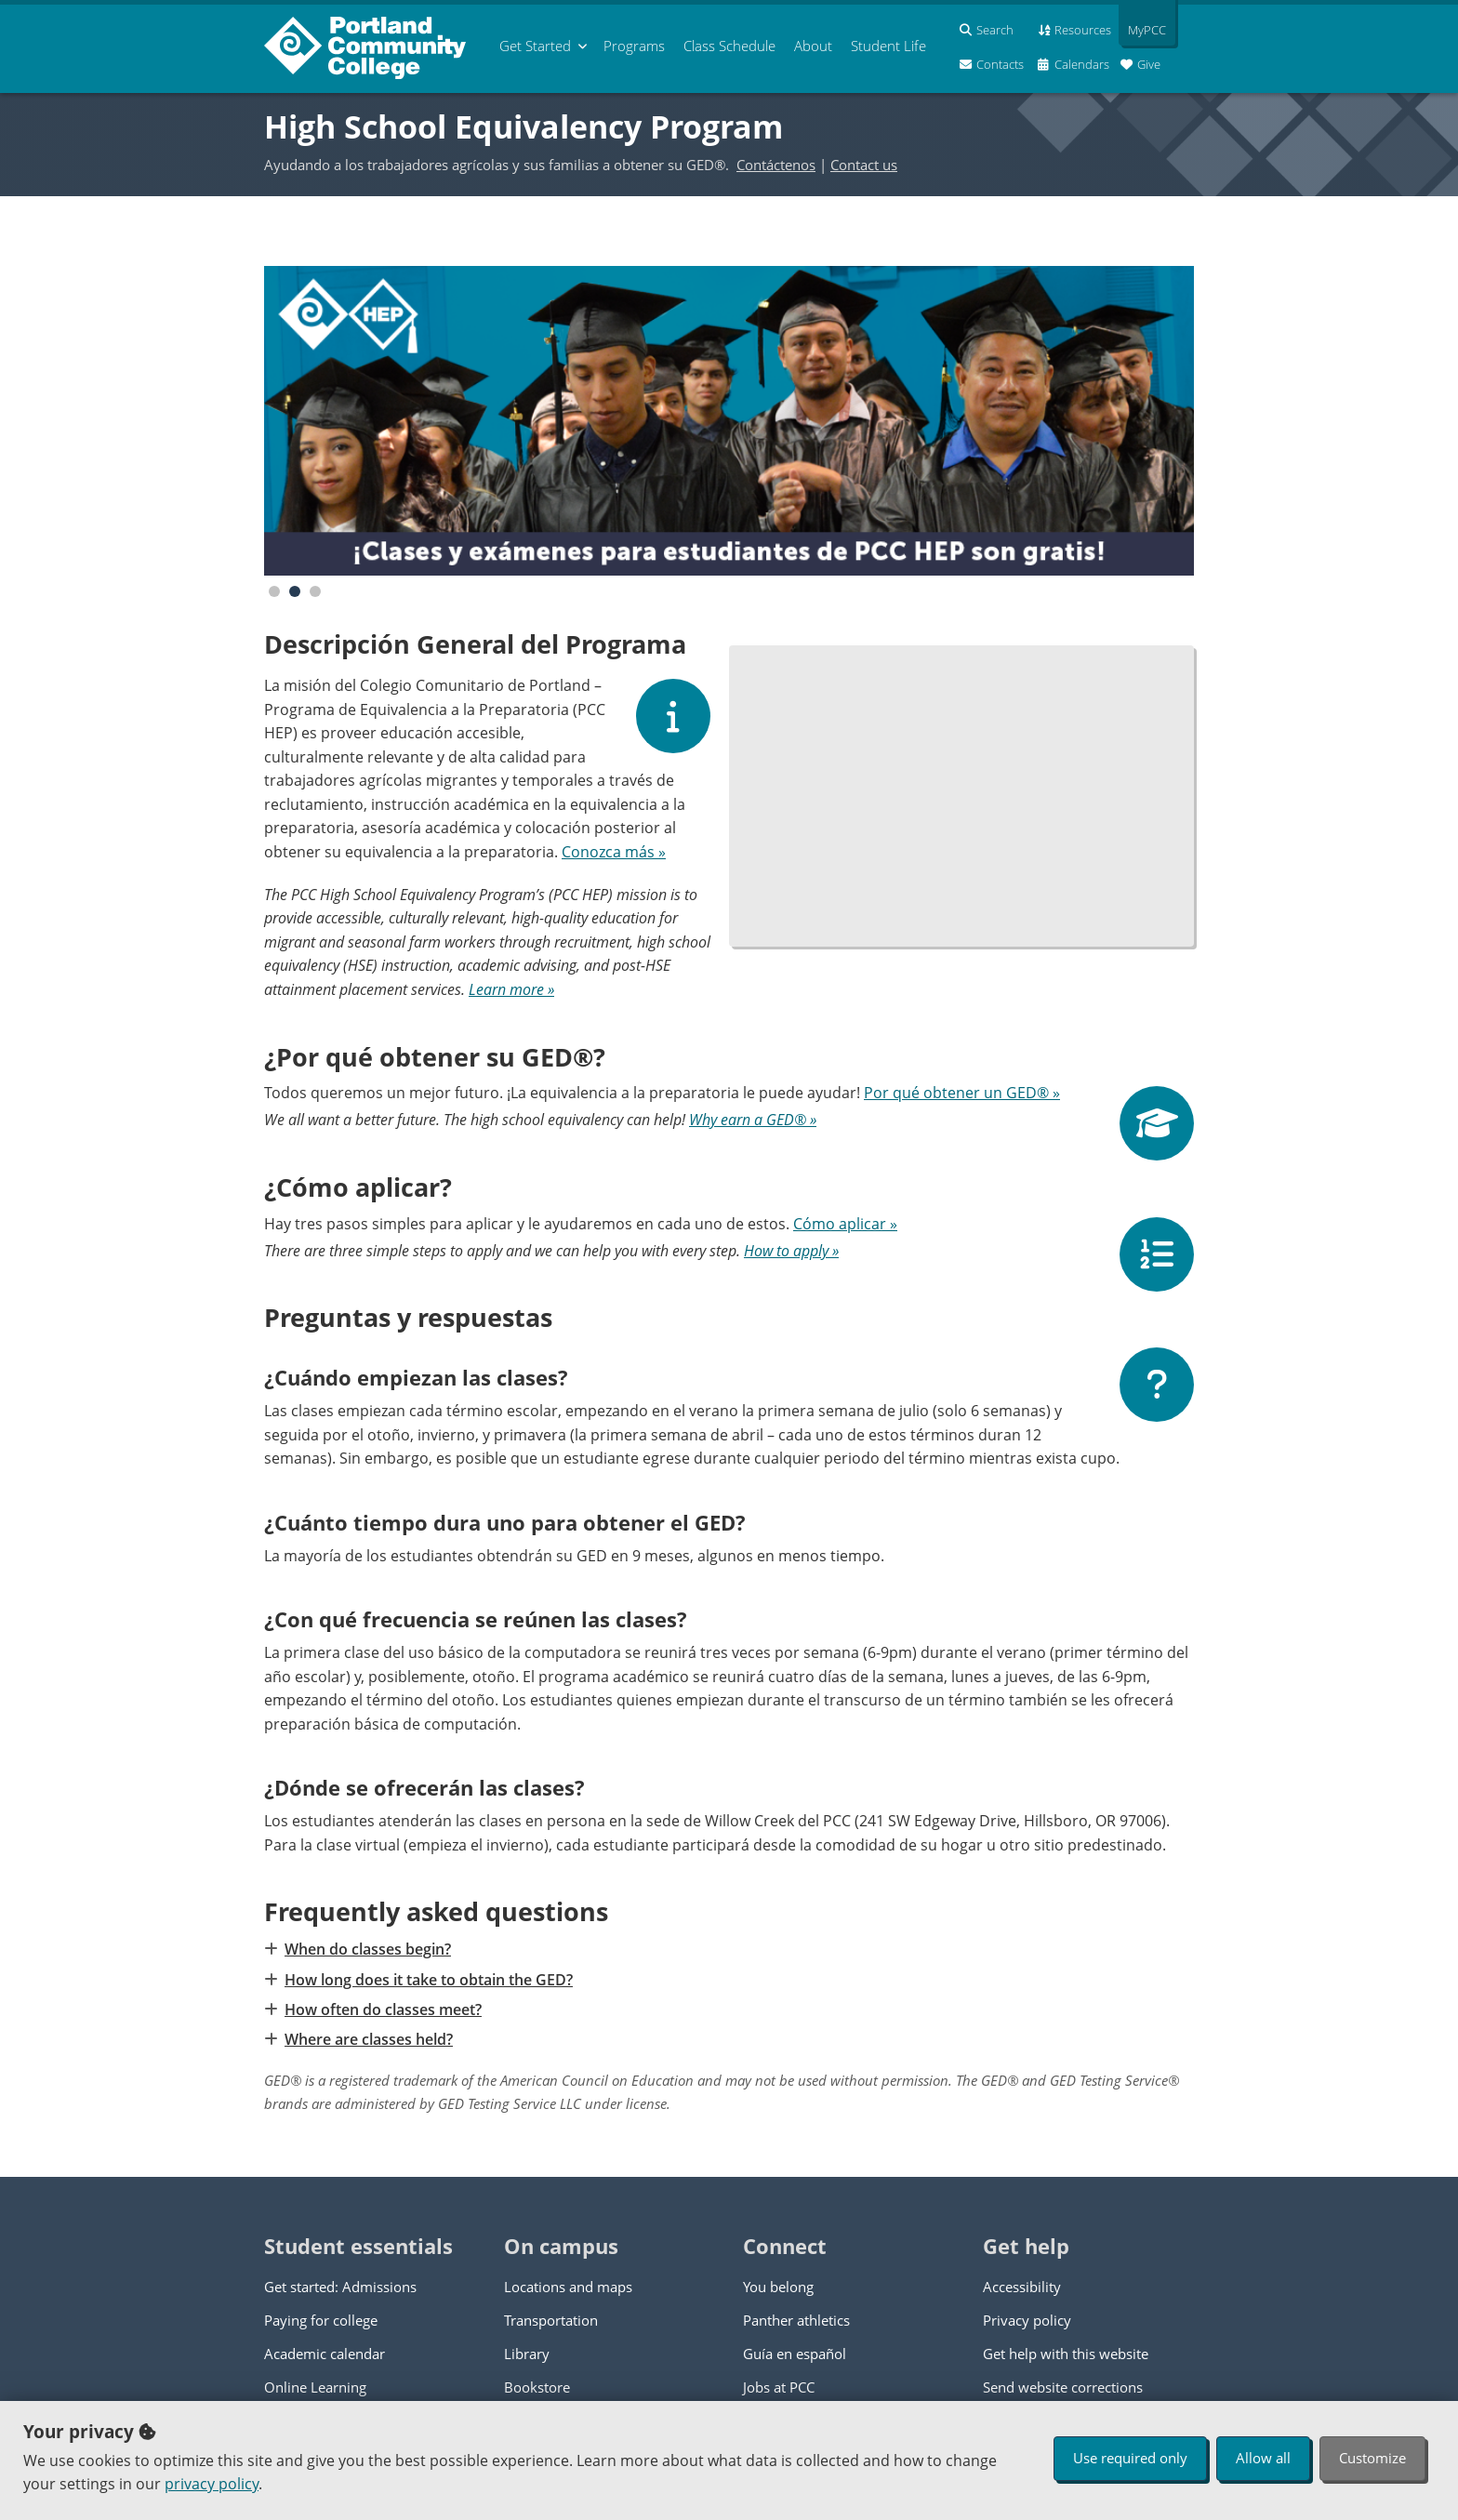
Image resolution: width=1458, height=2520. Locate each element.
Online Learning (315, 2387)
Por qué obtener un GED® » (962, 1092)
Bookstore (537, 2387)
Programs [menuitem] (634, 45)
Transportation (551, 2320)
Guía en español (794, 2353)
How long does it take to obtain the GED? (428, 1980)
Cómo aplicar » (845, 1224)
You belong (778, 2286)
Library (527, 2353)
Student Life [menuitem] (888, 45)
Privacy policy (1027, 2320)
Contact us (863, 164)
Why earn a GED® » (752, 1119)
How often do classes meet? (382, 2009)
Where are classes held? (368, 2039)
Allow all (1263, 2457)
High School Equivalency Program (523, 126)
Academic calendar (324, 2353)
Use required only (1130, 2457)
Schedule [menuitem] (729, 45)
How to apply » (791, 1250)
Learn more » (511, 989)
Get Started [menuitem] (535, 45)
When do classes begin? (367, 1949)
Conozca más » (614, 852)
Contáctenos (775, 164)
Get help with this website (1065, 2353)
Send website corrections (1063, 2387)
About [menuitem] (813, 45)
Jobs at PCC (779, 2387)
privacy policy (211, 2484)
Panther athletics (796, 2320)
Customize (1372, 2457)
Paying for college (321, 2320)
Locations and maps (568, 2286)
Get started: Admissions (340, 2286)
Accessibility (1022, 2286)
